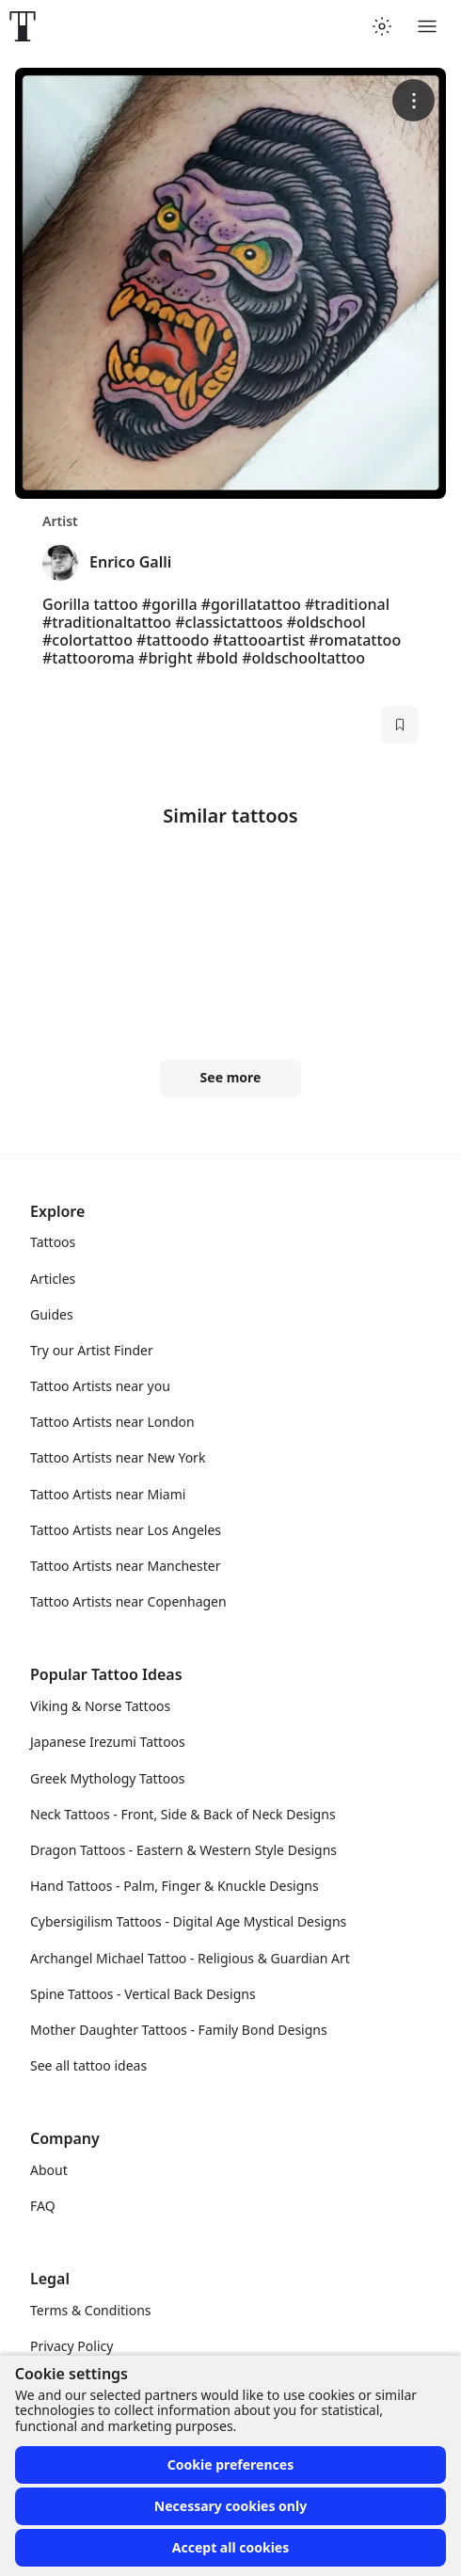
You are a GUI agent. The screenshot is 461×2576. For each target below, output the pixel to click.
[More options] (413, 100)
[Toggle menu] (427, 26)
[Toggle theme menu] (382, 26)
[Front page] (22, 26)
